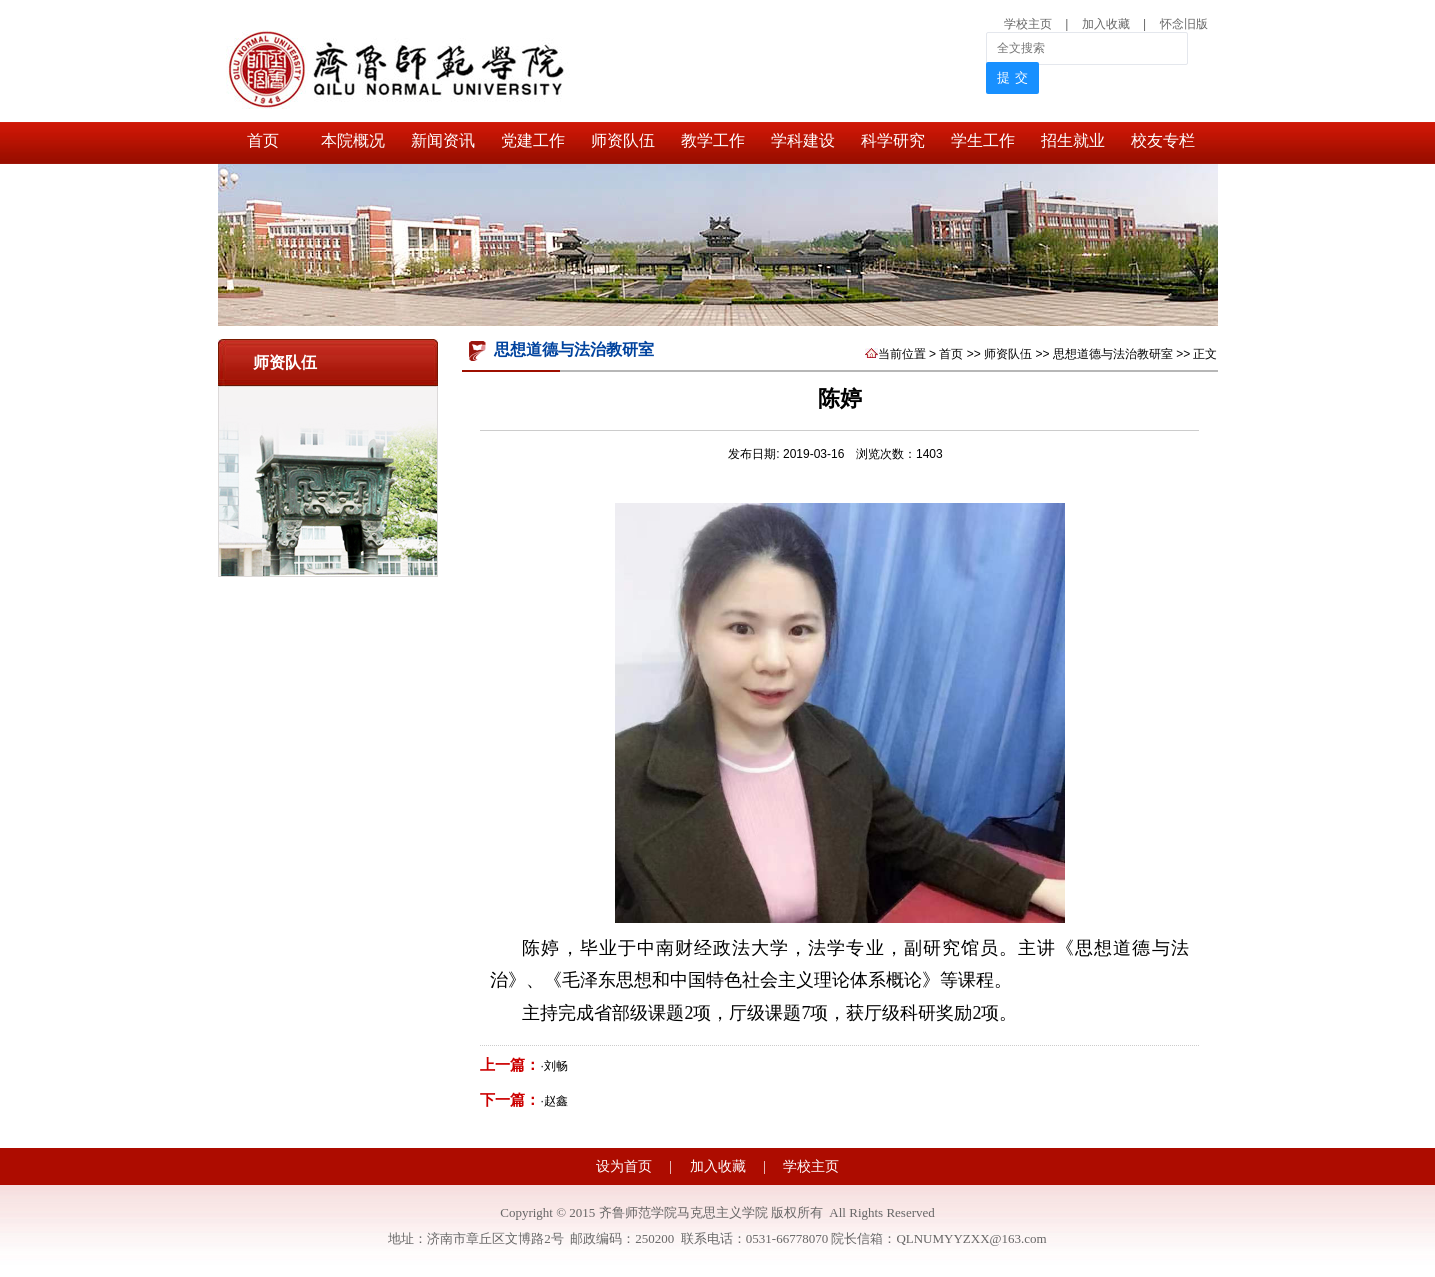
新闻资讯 (443, 140)
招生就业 (1073, 140)
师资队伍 (623, 140)
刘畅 (556, 1066)
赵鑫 (556, 1101)
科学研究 (893, 140)
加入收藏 (1107, 24)
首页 (263, 140)
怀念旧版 (1184, 24)
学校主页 (1028, 24)
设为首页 (626, 1166)
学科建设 (803, 140)
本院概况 (353, 140)
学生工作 (983, 140)
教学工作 (713, 140)
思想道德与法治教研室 (1113, 354)
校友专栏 (1163, 140)
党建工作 (533, 140)
